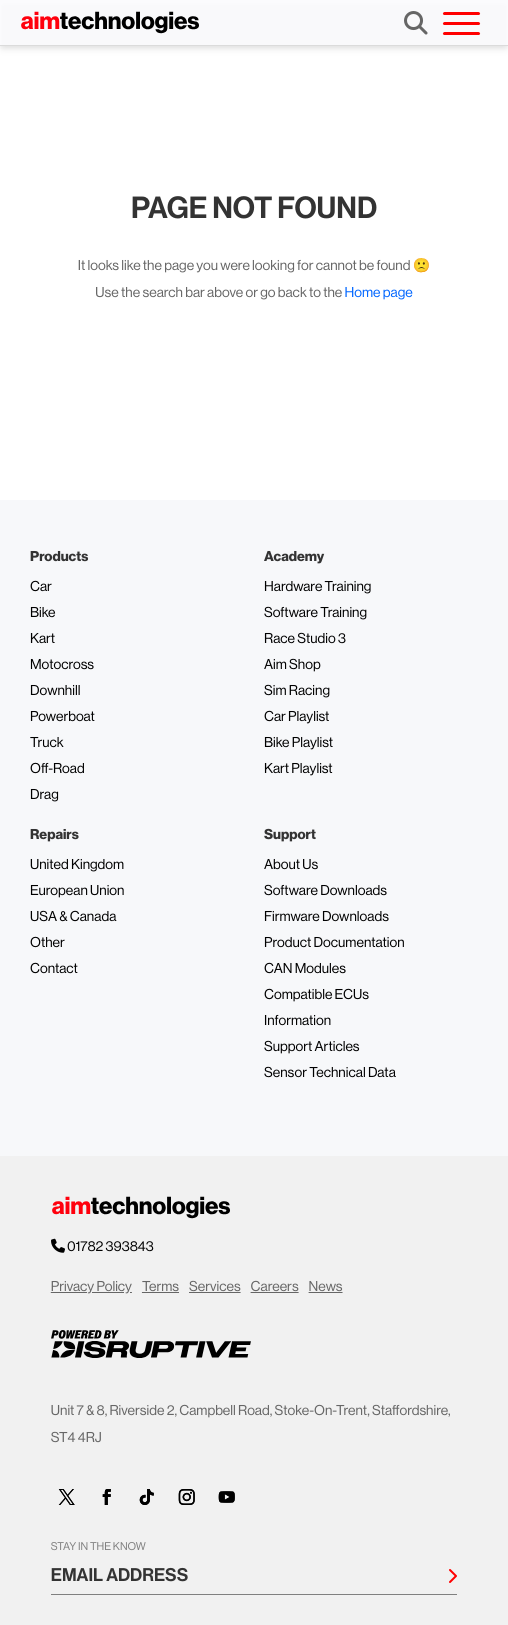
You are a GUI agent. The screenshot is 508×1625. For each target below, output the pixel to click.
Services (215, 1287)
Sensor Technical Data (330, 1073)
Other (47, 943)
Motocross (62, 665)
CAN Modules (305, 969)
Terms (160, 1287)
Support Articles (312, 1047)
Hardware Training (317, 587)
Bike (43, 613)
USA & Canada (73, 917)
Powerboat (62, 717)
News (326, 1287)
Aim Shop (292, 665)
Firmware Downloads (326, 917)
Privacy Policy (91, 1287)
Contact (54, 969)
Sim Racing (297, 691)
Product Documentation (334, 943)
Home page (379, 293)
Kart (42, 639)
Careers (275, 1287)
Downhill (55, 691)
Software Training (315, 613)
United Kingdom (77, 865)
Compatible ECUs (316, 995)
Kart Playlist (298, 769)
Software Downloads (325, 891)
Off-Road (57, 769)
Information (297, 1021)
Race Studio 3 (305, 639)
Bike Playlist (298, 743)
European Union (77, 891)
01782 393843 (111, 1247)
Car (41, 587)
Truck (47, 743)
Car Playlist (296, 717)
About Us (291, 865)
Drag (44, 795)
